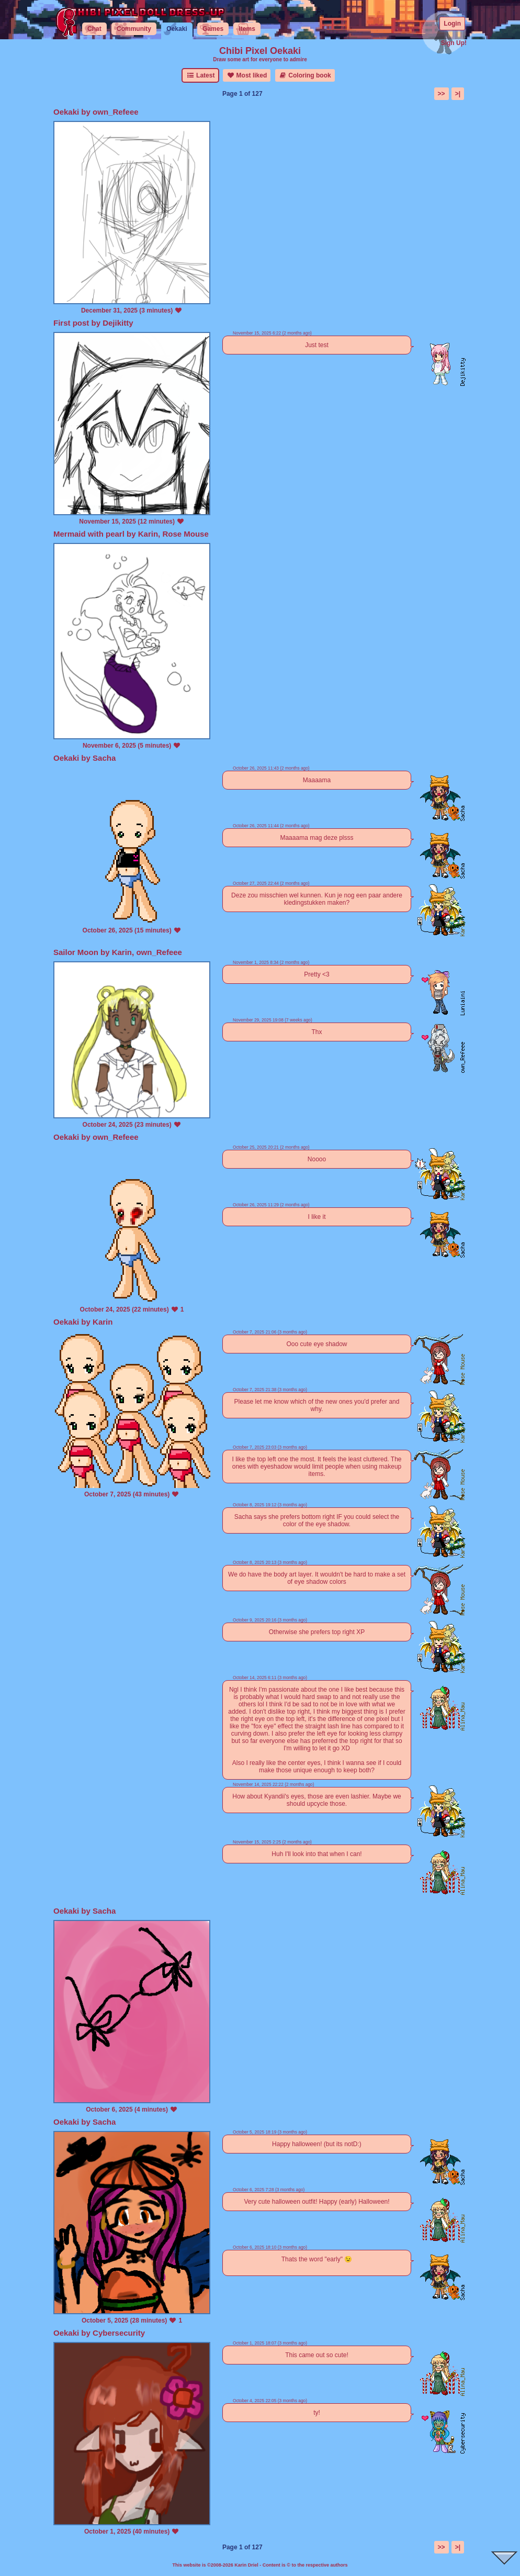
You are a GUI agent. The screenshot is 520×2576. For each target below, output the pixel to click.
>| (457, 93)
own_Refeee (116, 111)
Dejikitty (118, 322)
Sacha (104, 757)
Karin (148, 533)
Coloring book (305, 75)
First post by (78, 322)
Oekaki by (73, 111)
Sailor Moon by (82, 952)
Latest (200, 75)
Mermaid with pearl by (95, 533)
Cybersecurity (119, 2332)
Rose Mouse (185, 533)
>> (441, 93)
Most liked (247, 75)
